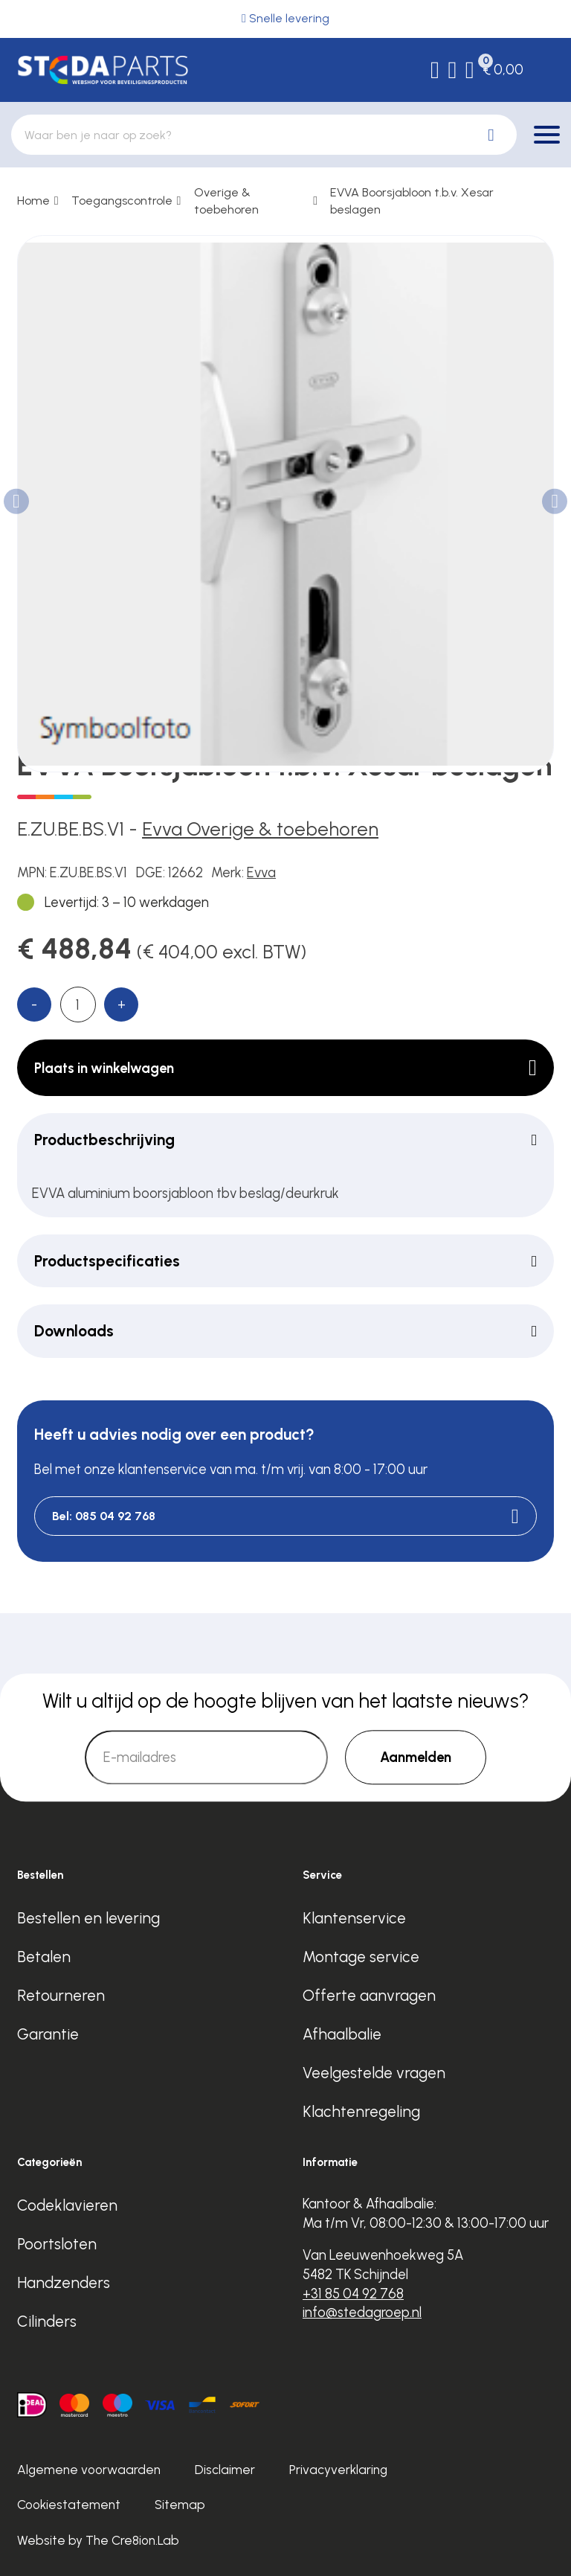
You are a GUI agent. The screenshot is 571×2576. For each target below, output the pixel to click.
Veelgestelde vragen (374, 2072)
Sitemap (180, 2504)
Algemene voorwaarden (89, 2469)
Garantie (48, 2034)
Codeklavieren (67, 2205)
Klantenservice (354, 1918)
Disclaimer (225, 2469)
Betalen (44, 1956)
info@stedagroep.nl (362, 2312)
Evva (261, 872)
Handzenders (63, 2282)
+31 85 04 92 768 (353, 2293)
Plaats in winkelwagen (285, 1068)
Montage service (361, 1956)
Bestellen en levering (88, 1918)
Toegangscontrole (121, 200)
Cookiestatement (68, 2504)
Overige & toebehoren (226, 201)
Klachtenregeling (361, 2111)
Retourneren (61, 1995)
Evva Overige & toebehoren (260, 829)
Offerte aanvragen (369, 1995)
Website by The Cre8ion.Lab (98, 2540)
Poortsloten (57, 2243)
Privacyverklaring (338, 2469)
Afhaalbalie (342, 2034)
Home (33, 200)
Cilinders (47, 2321)
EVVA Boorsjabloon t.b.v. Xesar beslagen (412, 201)
